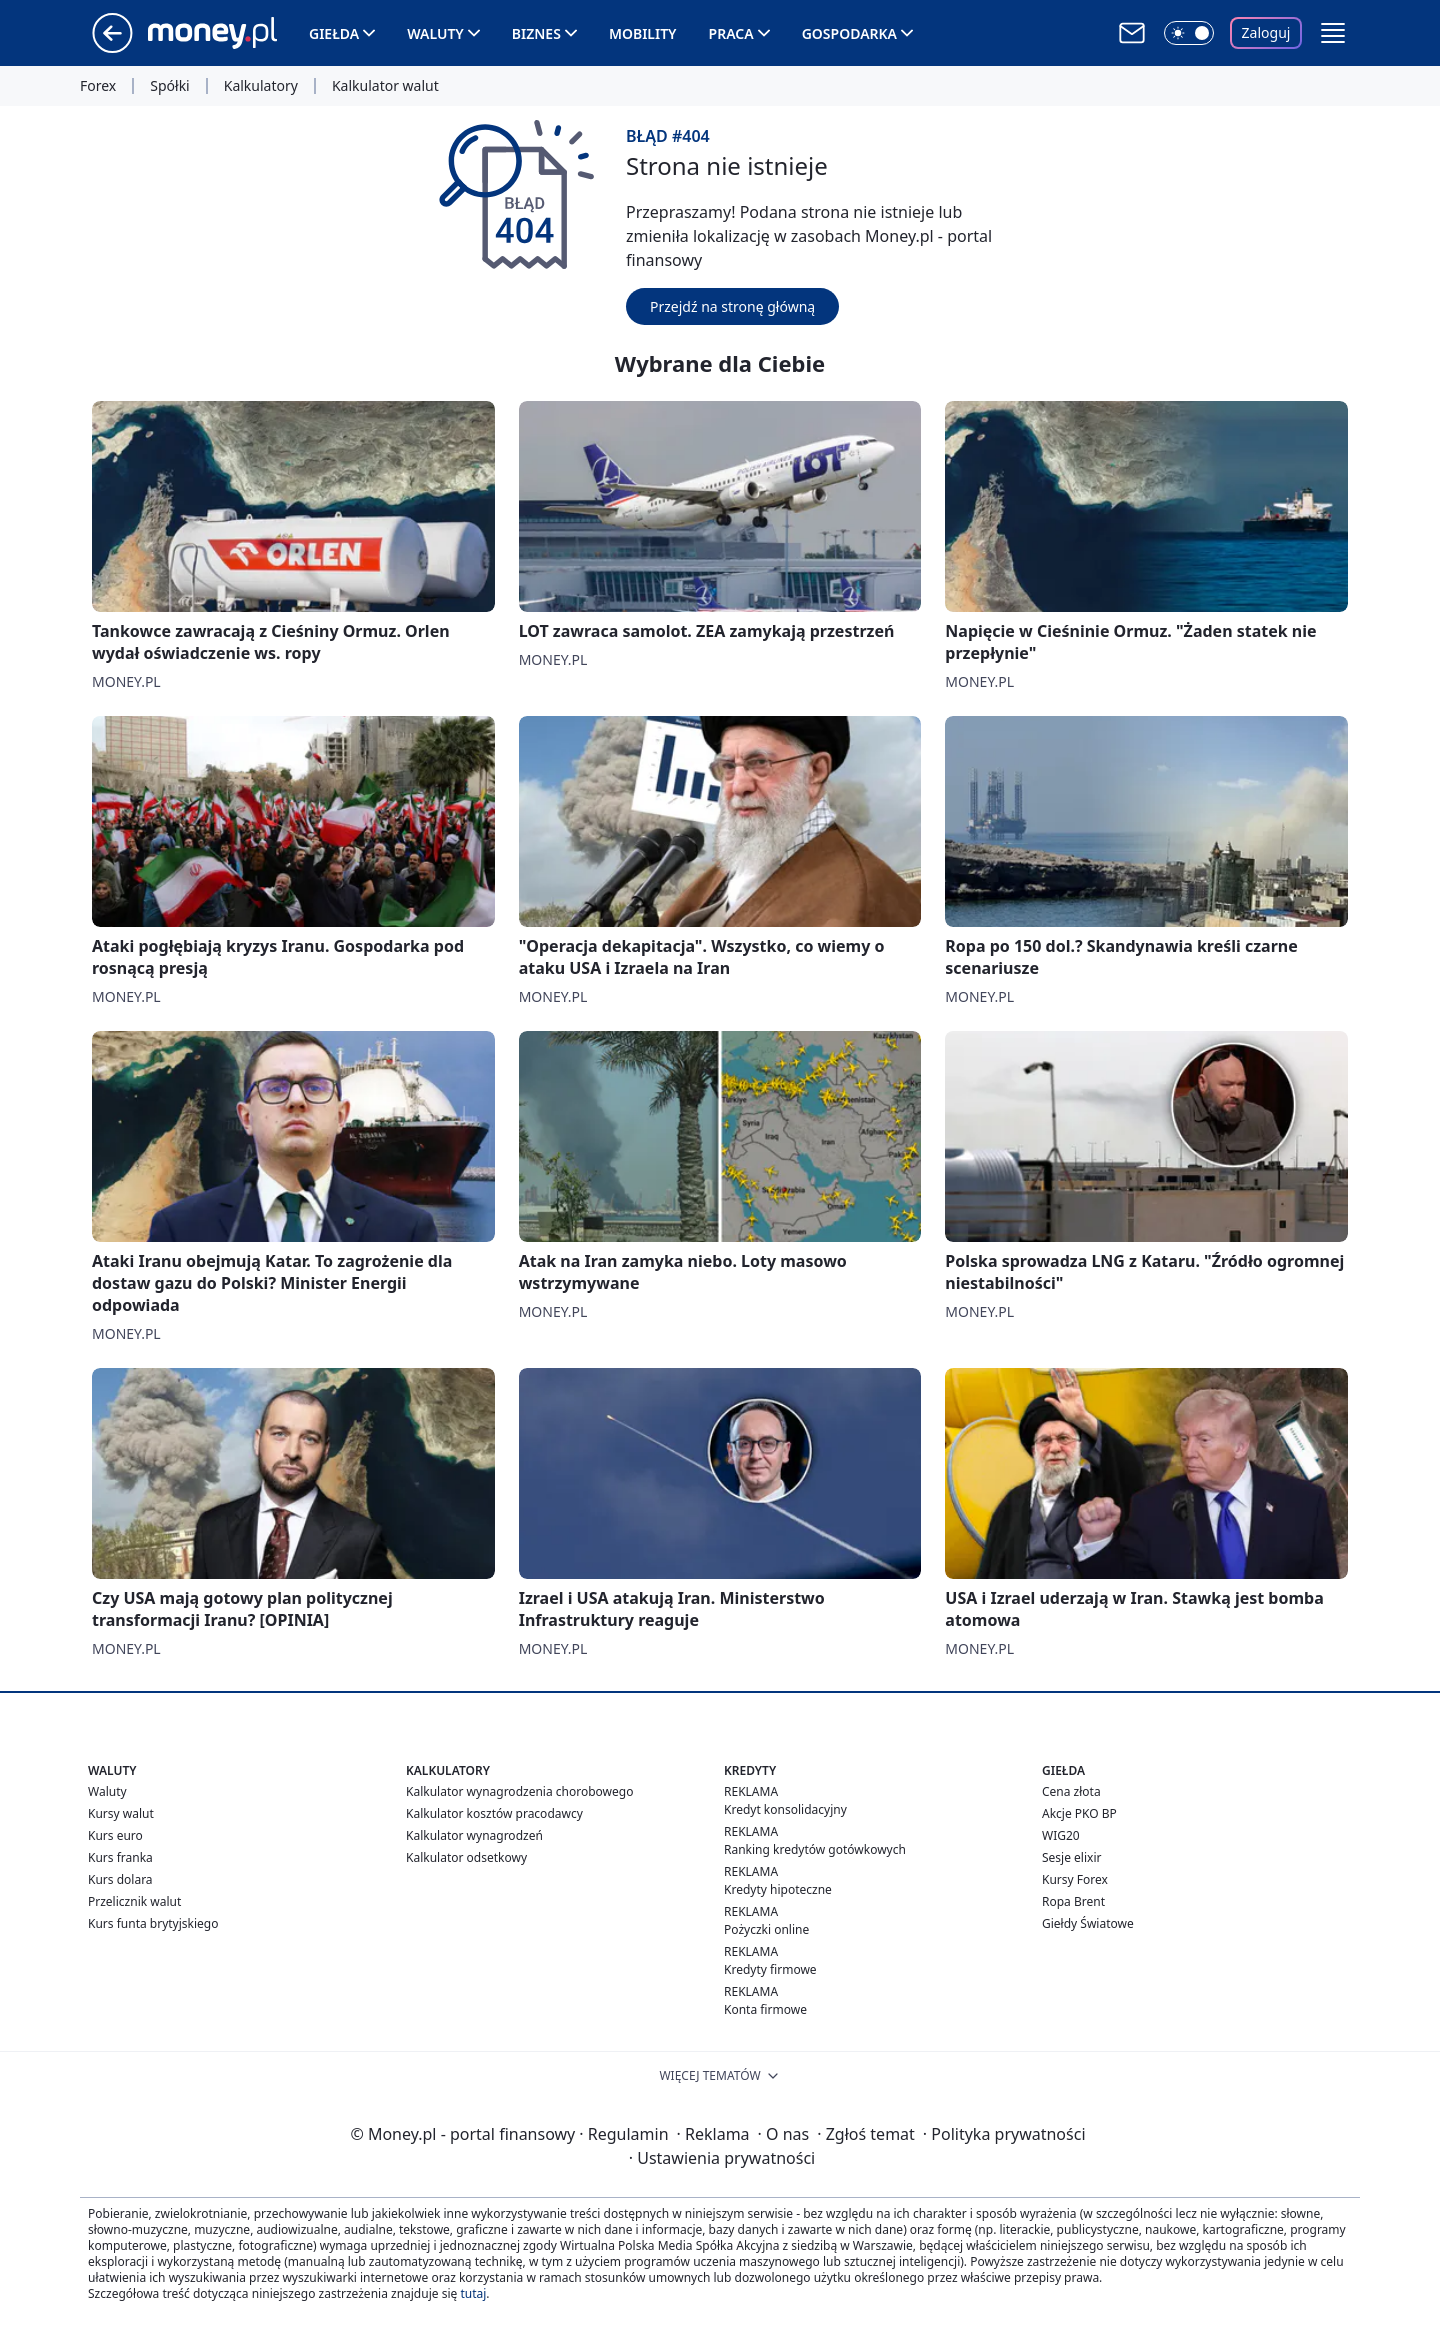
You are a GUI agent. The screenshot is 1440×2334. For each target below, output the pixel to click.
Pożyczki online (766, 1929)
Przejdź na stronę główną (732, 306)
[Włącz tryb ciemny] (1189, 33)
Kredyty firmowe (770, 1969)
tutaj (473, 2293)
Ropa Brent (1073, 1901)
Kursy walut (121, 1813)
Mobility (643, 33)
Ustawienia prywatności (722, 2158)
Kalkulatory (261, 86)
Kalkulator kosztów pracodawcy (494, 1813)
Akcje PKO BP (1079, 1813)
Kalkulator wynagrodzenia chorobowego (519, 1791)
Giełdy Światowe (1088, 1923)
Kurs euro (115, 1835)
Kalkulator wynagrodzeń (474, 1835)
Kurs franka (120, 1857)
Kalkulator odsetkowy (466, 1857)
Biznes (536, 33)
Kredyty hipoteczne (778, 1889)
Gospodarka (849, 33)
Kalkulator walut (385, 86)
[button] (1333, 33)
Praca (731, 33)
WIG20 (1061, 1835)
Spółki (169, 86)
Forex (98, 86)
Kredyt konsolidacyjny (785, 1809)
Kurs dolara (120, 1879)
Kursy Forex (1075, 1879)
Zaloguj (1266, 32)
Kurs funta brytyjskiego (153, 1923)
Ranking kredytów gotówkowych (815, 1849)
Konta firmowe (765, 2009)
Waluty (435, 33)
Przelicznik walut (134, 1901)
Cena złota (1071, 1791)
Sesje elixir (1071, 1857)
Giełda (334, 33)
